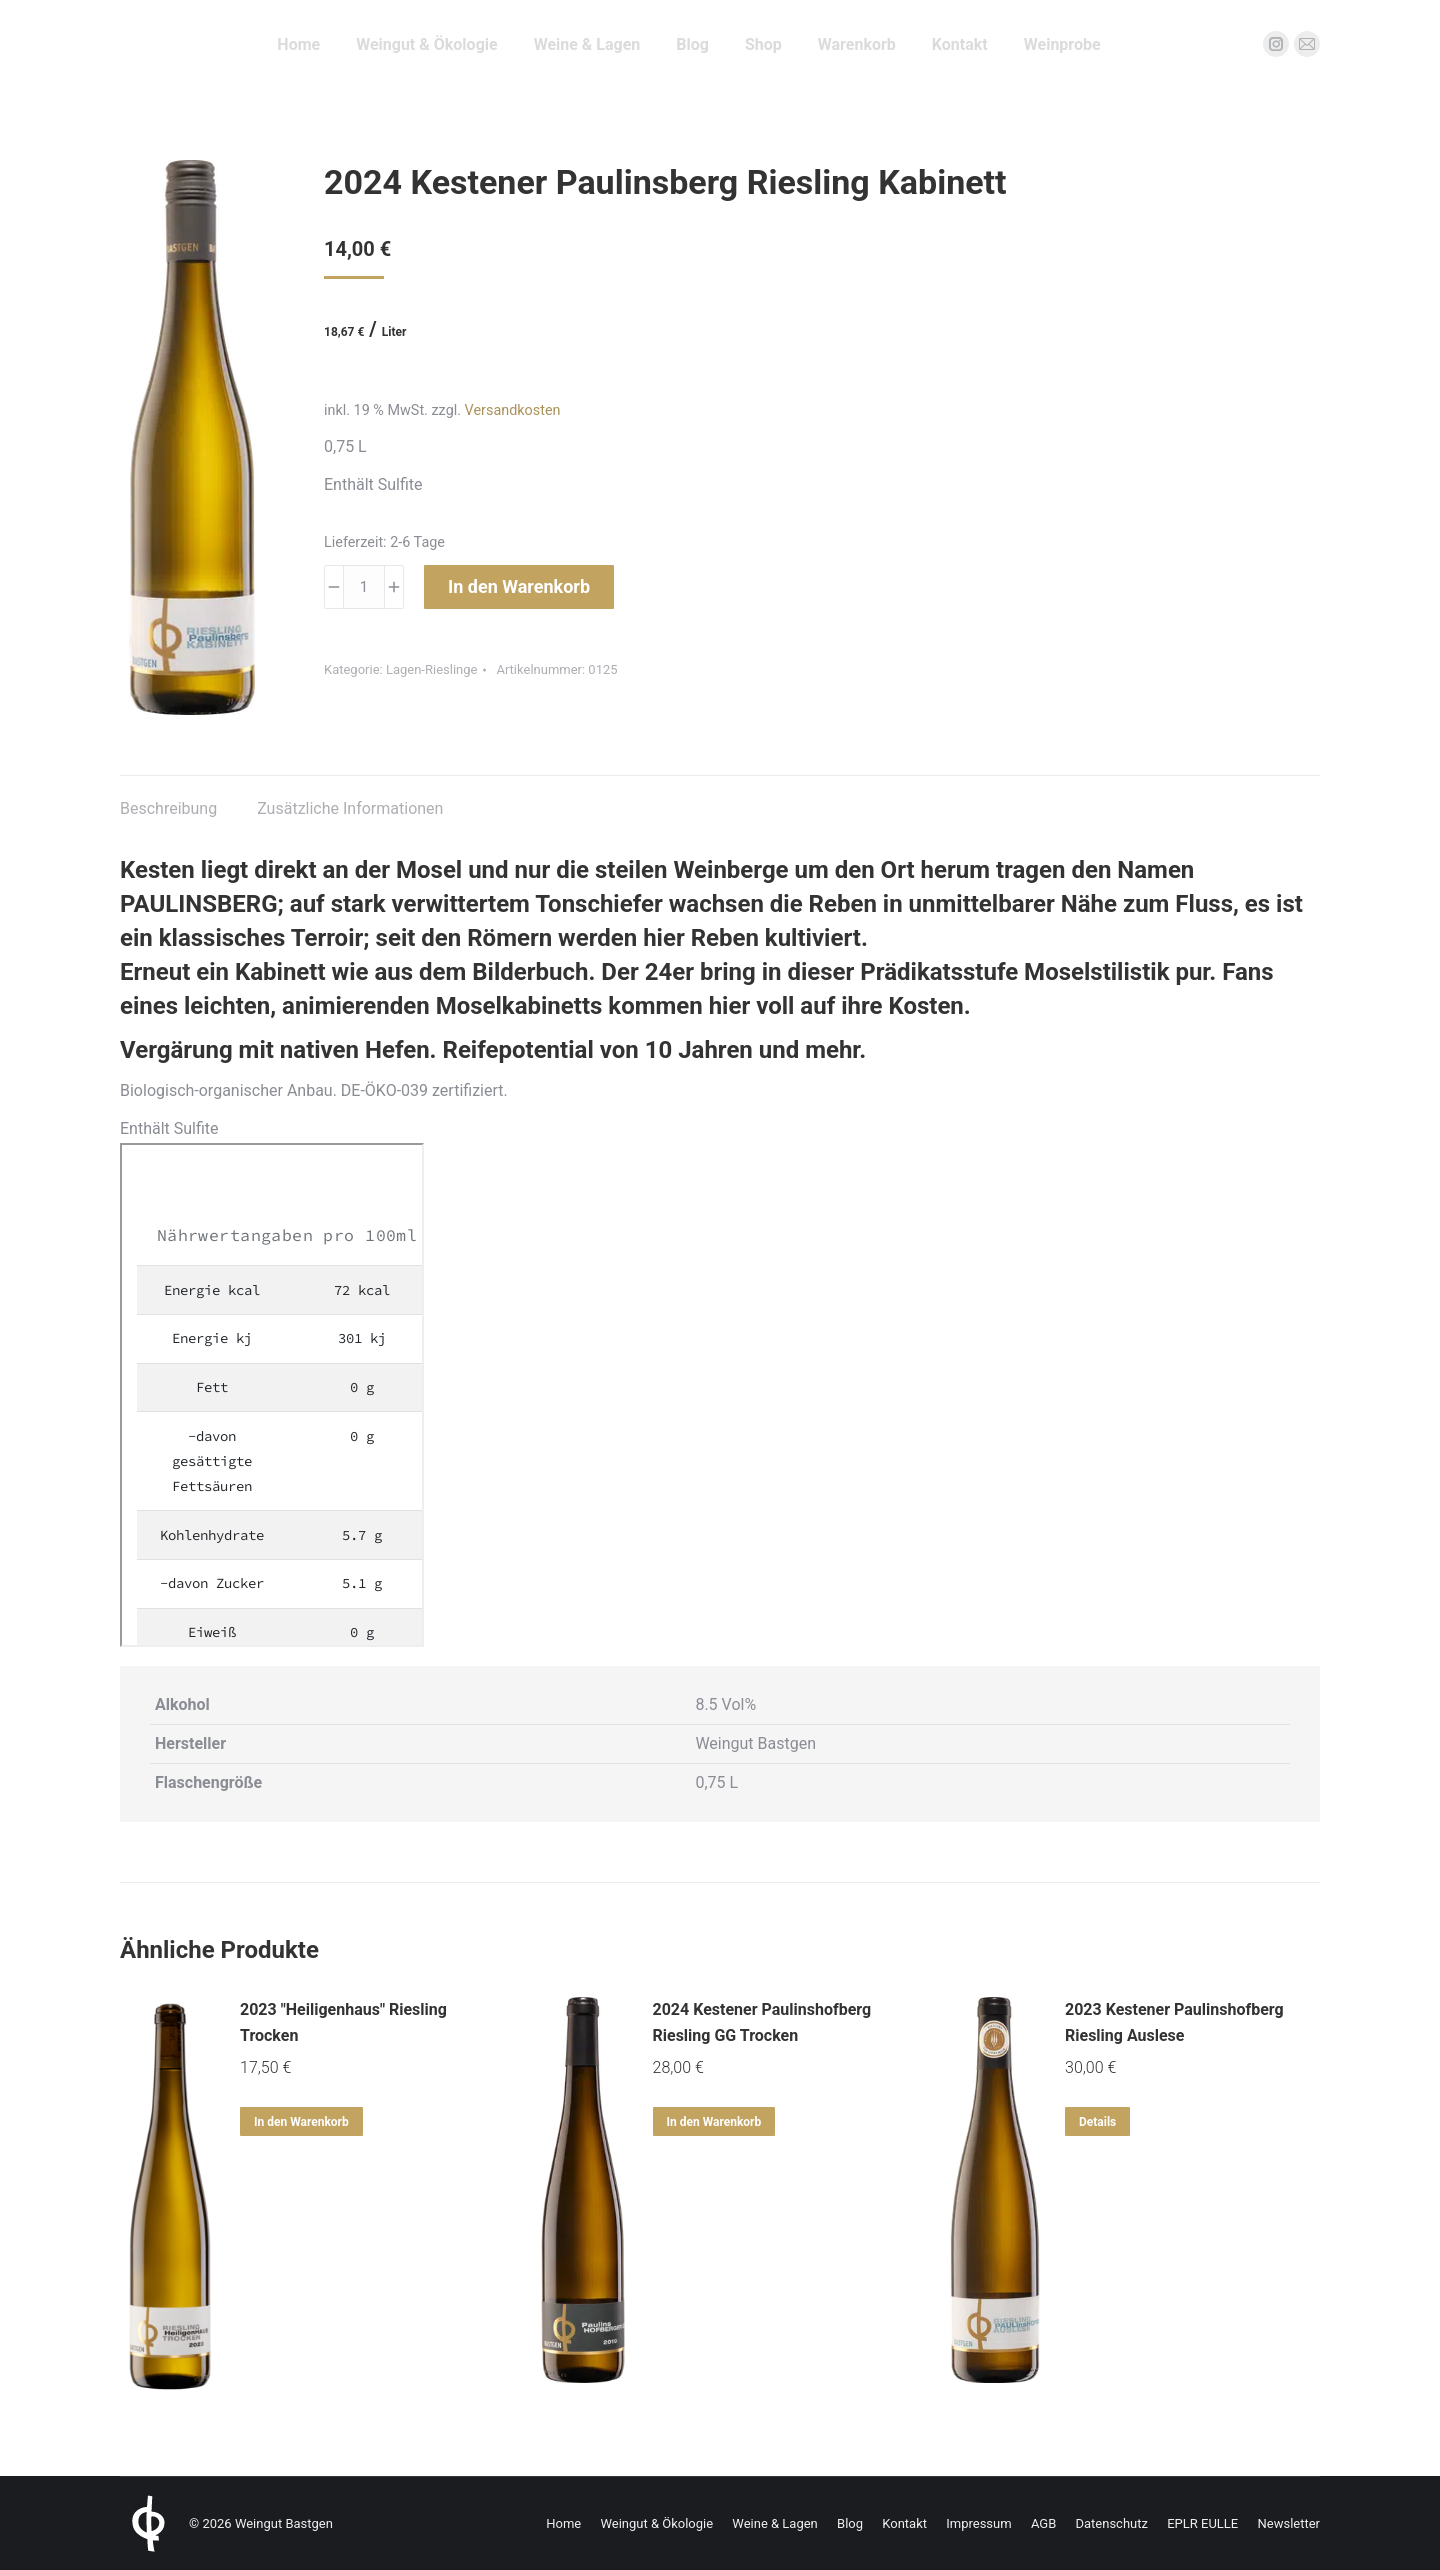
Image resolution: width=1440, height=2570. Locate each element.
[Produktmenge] (364, 587)
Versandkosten (513, 410)
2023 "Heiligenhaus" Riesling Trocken (343, 2022)
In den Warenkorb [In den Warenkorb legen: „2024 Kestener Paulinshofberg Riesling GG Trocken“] (714, 2122)
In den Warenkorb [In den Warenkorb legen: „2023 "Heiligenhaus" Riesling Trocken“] (301, 2122)
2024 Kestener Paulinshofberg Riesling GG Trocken (762, 2022)
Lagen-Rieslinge (432, 669)
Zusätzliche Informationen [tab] (350, 808)
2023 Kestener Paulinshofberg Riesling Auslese (1174, 2022)
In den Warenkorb (519, 586)
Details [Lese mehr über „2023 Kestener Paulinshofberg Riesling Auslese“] (1097, 2122)
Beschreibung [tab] (168, 808)
